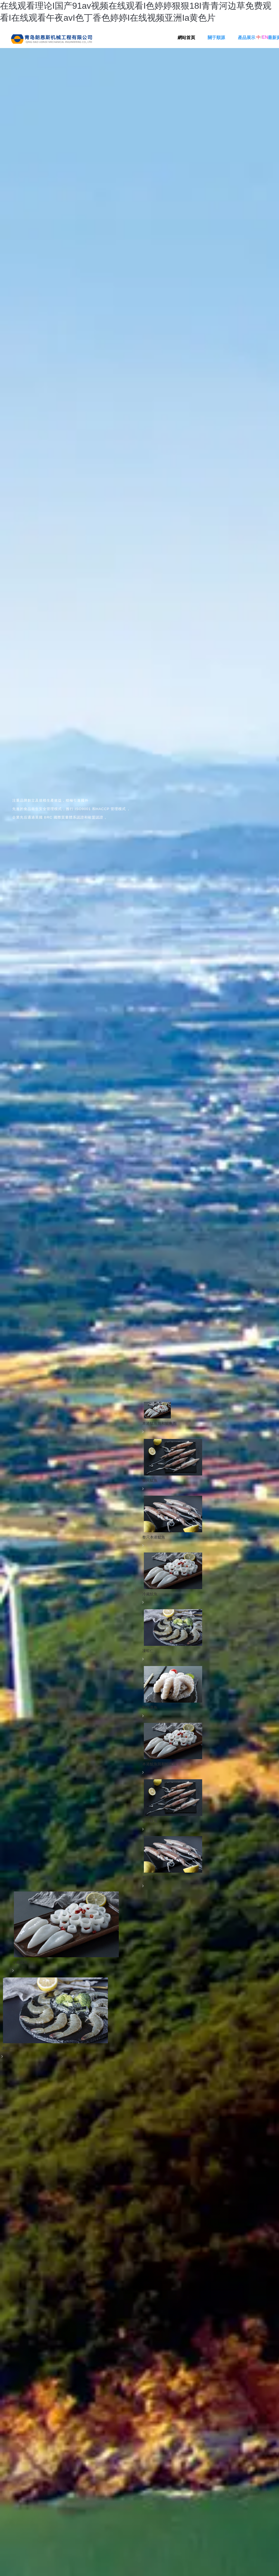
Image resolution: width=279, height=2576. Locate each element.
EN (265, 37)
